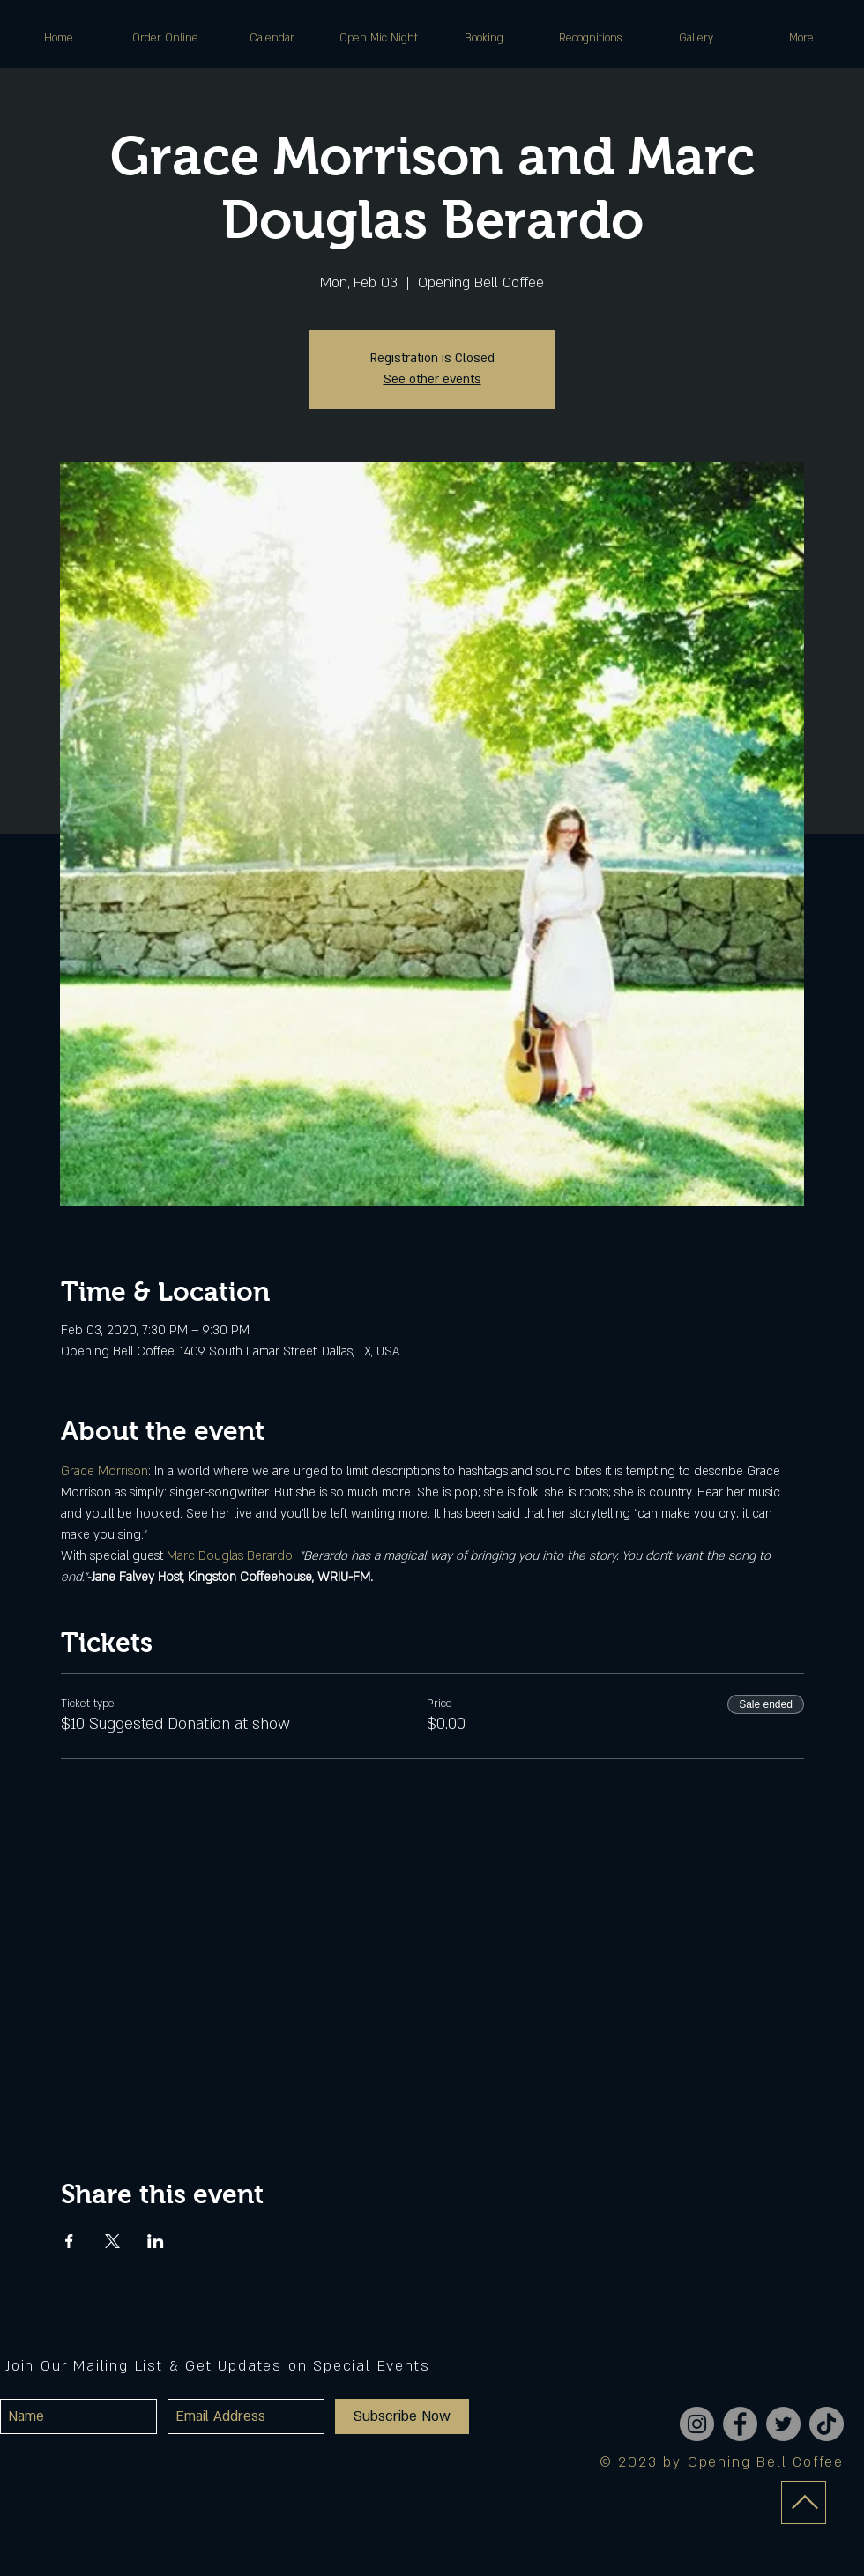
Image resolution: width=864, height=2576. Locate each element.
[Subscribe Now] (402, 2416)
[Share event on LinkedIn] (155, 2241)
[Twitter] (783, 2424)
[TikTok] (826, 2424)
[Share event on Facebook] (69, 2241)
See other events (432, 379)
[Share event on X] (112, 2241)
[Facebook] (740, 2424)
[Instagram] (697, 2424)
